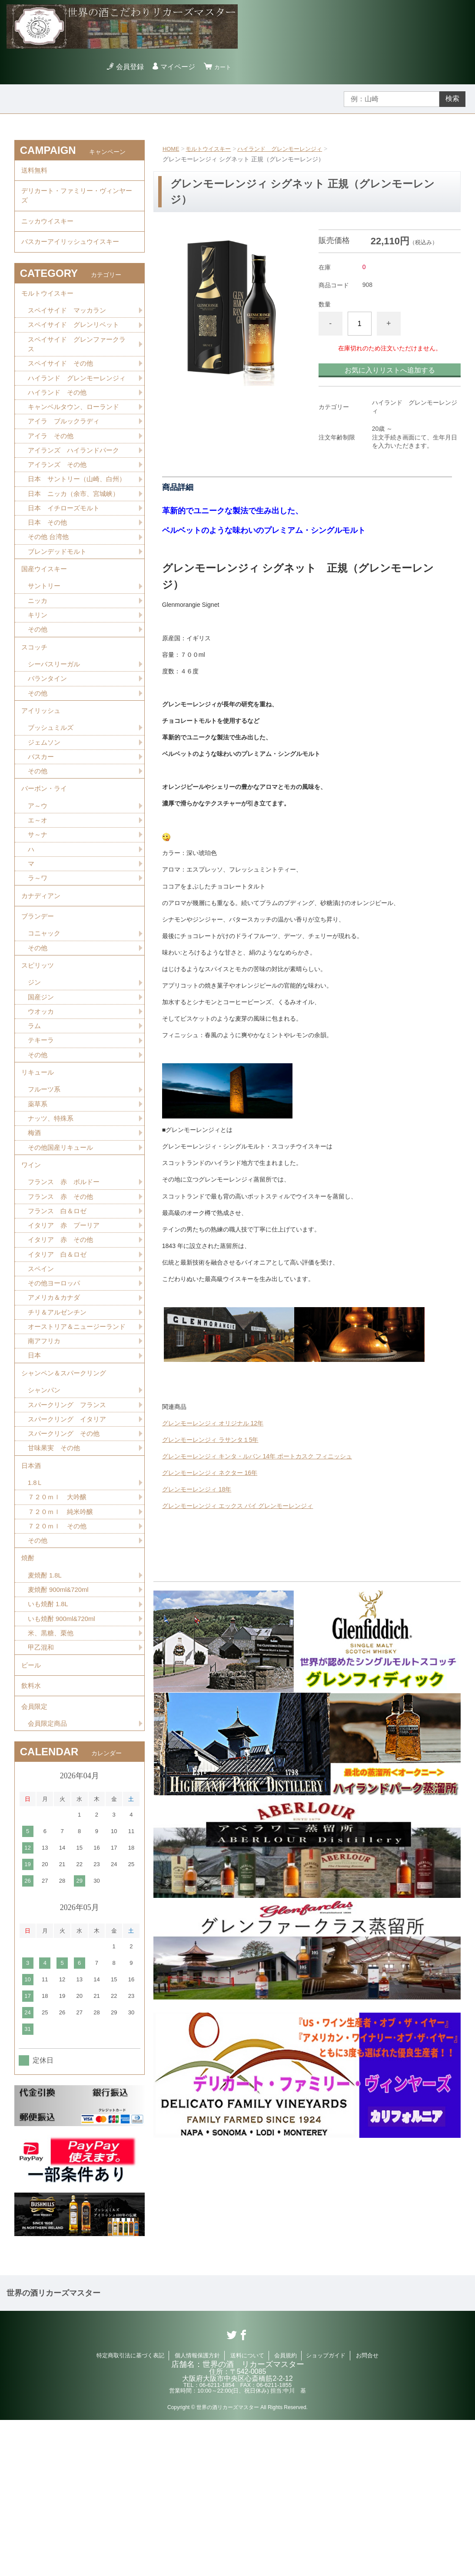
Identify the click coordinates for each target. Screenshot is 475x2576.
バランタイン (49, 741)
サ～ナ (38, 909)
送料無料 (35, 172)
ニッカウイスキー (49, 230)
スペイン (42, 1377)
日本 (35, 1479)
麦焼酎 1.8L (46, 1717)
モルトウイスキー (211, 148)
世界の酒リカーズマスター (53, 2449)
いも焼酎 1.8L (49, 1747)
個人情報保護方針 (197, 2511)
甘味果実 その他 (55, 1578)
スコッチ (35, 706)
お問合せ (367, 2511)
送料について (247, 2511)
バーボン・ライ (45, 860)
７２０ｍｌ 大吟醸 (59, 1632)
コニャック (45, 1018)
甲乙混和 (42, 1793)
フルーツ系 (45, 1186)
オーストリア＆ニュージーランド (76, 1443)
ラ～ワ (38, 955)
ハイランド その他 (59, 425)
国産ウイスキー (45, 622)
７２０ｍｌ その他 (59, 1663)
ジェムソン (45, 810)
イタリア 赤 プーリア (66, 1331)
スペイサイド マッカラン (69, 328)
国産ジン (42, 1087)
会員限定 (35, 1860)
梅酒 (35, 1232)
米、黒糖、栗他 (52, 1777)
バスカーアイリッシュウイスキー (73, 254)
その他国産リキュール (62, 1247)
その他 (38, 687)
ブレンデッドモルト (59, 602)
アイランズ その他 (59, 501)
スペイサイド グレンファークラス (76, 364)
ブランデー (38, 998)
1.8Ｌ (36, 1617)
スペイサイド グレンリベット (76, 343)
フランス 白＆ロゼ (59, 1316)
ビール (31, 1812)
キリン (38, 672)
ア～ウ (38, 879)
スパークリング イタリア (69, 1548)
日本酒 (31, 1598)
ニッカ (38, 656)
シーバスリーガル (55, 725)
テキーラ (42, 1132)
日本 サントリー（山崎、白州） (73, 521)
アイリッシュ (42, 775)
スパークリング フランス (69, 1533)
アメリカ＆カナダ (55, 1407)
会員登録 (126, 66)
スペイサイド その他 (62, 384)
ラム (35, 1117)
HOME (172, 148)
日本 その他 (49, 572)
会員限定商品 (49, 1879)
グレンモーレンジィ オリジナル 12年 (212, 1423)
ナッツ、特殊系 (52, 1217)
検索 (452, 98)
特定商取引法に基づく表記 (130, 2511)
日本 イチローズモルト (66, 557)
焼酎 (28, 1697)
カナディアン (42, 974)
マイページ (173, 66)
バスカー (42, 825)
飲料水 (31, 1836)
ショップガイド (325, 2511)
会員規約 (285, 2511)
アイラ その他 (52, 470)
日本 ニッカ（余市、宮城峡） (76, 542)
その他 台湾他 (49, 587)
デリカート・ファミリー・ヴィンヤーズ (77, 201)
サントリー (45, 641)
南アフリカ (45, 1464)
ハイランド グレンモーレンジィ (288, 148)
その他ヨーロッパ (55, 1392)
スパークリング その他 (66, 1563)
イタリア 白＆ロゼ (59, 1362)
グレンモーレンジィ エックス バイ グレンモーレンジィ (237, 1505)
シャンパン (45, 1517)
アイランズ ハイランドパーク (76, 485)
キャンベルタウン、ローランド (76, 440)
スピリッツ (38, 1052)
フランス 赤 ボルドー (66, 1286)
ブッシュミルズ (52, 795)
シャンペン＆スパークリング (66, 1498)
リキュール (38, 1167)
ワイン (31, 1267)
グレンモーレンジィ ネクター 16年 (209, 1472)
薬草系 (38, 1201)
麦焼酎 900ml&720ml (60, 1732)
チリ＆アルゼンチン (59, 1423)
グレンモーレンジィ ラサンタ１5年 (210, 1439)
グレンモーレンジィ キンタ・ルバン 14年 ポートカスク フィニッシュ (257, 1456)
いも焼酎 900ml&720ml (64, 1762)
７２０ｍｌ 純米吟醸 (62, 1647)
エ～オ (38, 894)
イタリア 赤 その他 (62, 1347)
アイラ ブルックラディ (66, 455)
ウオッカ (42, 1102)
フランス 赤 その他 (62, 1301)
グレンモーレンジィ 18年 (196, 1489)
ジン (35, 1071)
